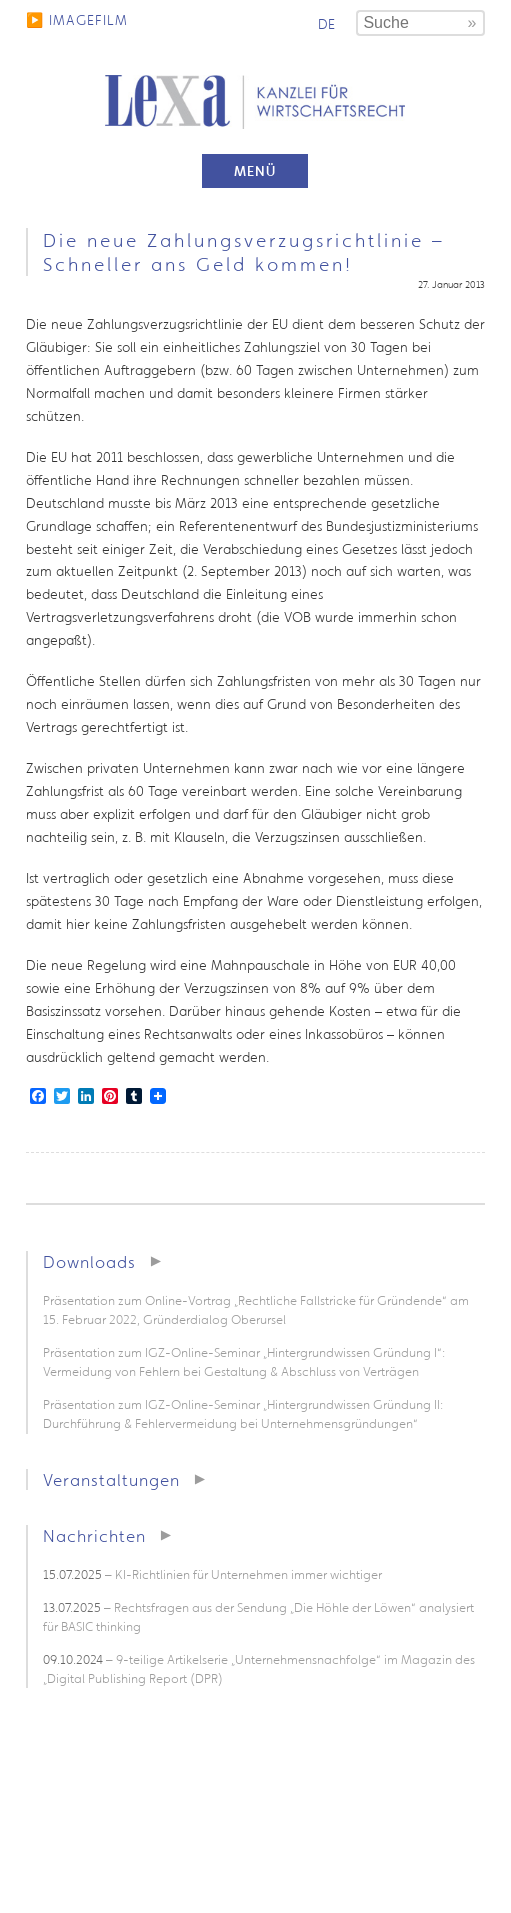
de (326, 24)
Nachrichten (94, 1535)
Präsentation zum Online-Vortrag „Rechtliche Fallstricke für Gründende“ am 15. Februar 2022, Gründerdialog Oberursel (256, 1310)
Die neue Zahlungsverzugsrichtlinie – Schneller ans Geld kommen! (244, 252)
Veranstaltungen (111, 1479)
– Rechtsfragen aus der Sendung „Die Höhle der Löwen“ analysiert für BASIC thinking (258, 1617)
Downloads (89, 1261)
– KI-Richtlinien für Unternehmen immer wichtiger (212, 1574)
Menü (255, 171)
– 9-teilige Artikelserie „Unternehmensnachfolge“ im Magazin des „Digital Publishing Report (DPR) (259, 1669)
